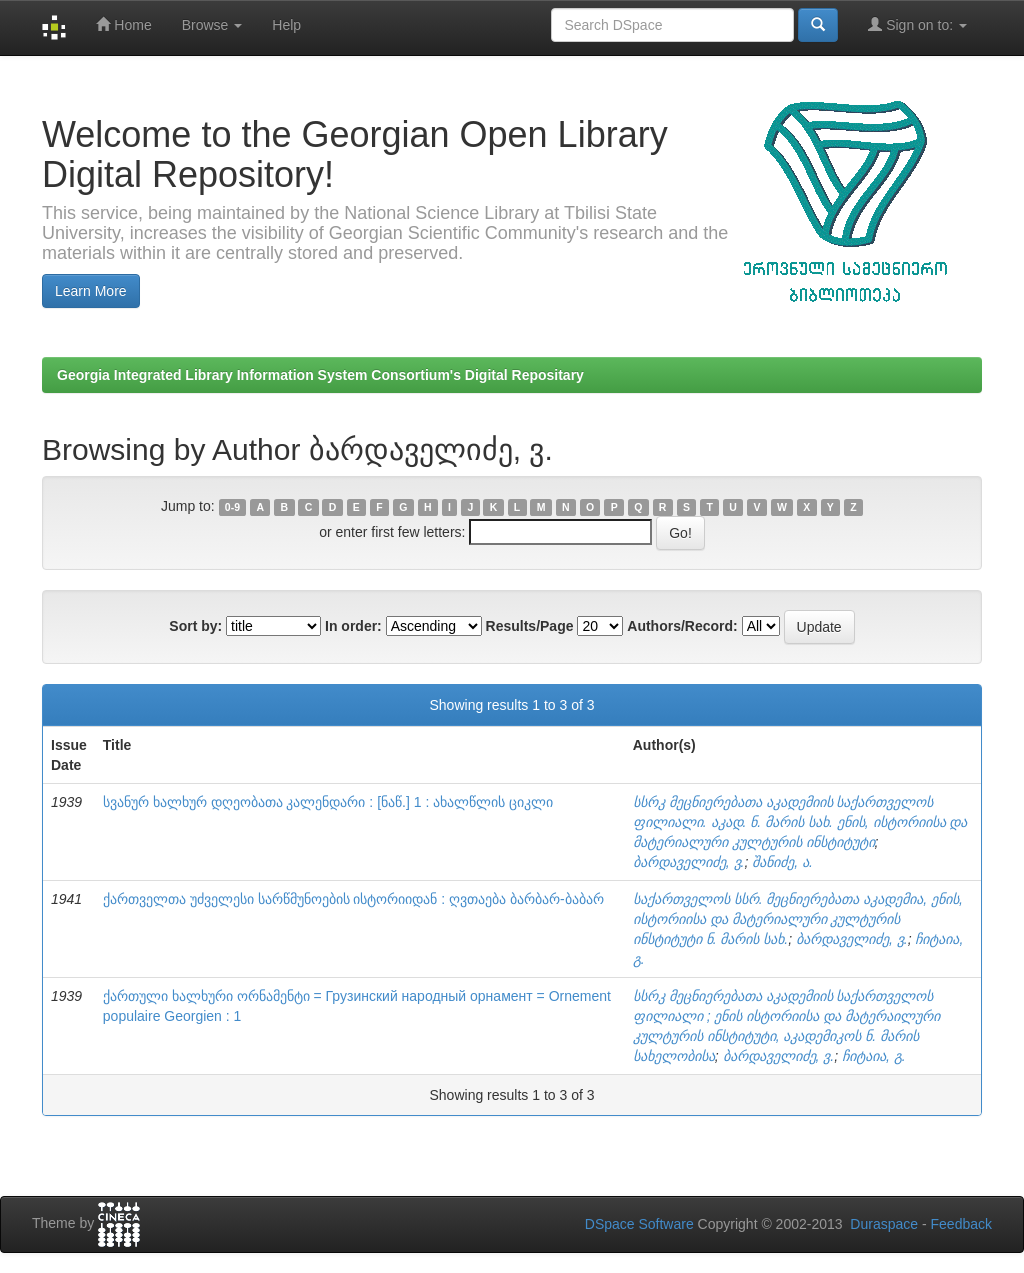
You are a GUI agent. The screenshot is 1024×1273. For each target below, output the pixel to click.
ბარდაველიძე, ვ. (689, 862)
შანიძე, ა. (782, 862)
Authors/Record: (682, 626)
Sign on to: (917, 24)
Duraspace (884, 1224)
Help (286, 25)
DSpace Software (639, 1224)
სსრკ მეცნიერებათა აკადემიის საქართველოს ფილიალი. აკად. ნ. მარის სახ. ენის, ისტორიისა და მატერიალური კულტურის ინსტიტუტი (800, 822)
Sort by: (195, 626)
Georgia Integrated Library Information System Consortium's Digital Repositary (320, 375)
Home (123, 24)
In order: (353, 626)
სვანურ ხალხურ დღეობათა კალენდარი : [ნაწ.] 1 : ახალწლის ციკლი (328, 802)
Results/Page (530, 626)
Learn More (91, 291)
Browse (212, 25)
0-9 (232, 507)
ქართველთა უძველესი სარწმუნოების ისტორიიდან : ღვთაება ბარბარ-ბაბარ (353, 899)
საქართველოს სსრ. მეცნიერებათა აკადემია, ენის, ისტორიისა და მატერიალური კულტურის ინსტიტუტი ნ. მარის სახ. (798, 919)
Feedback (961, 1224)
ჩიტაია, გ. (874, 1056)
